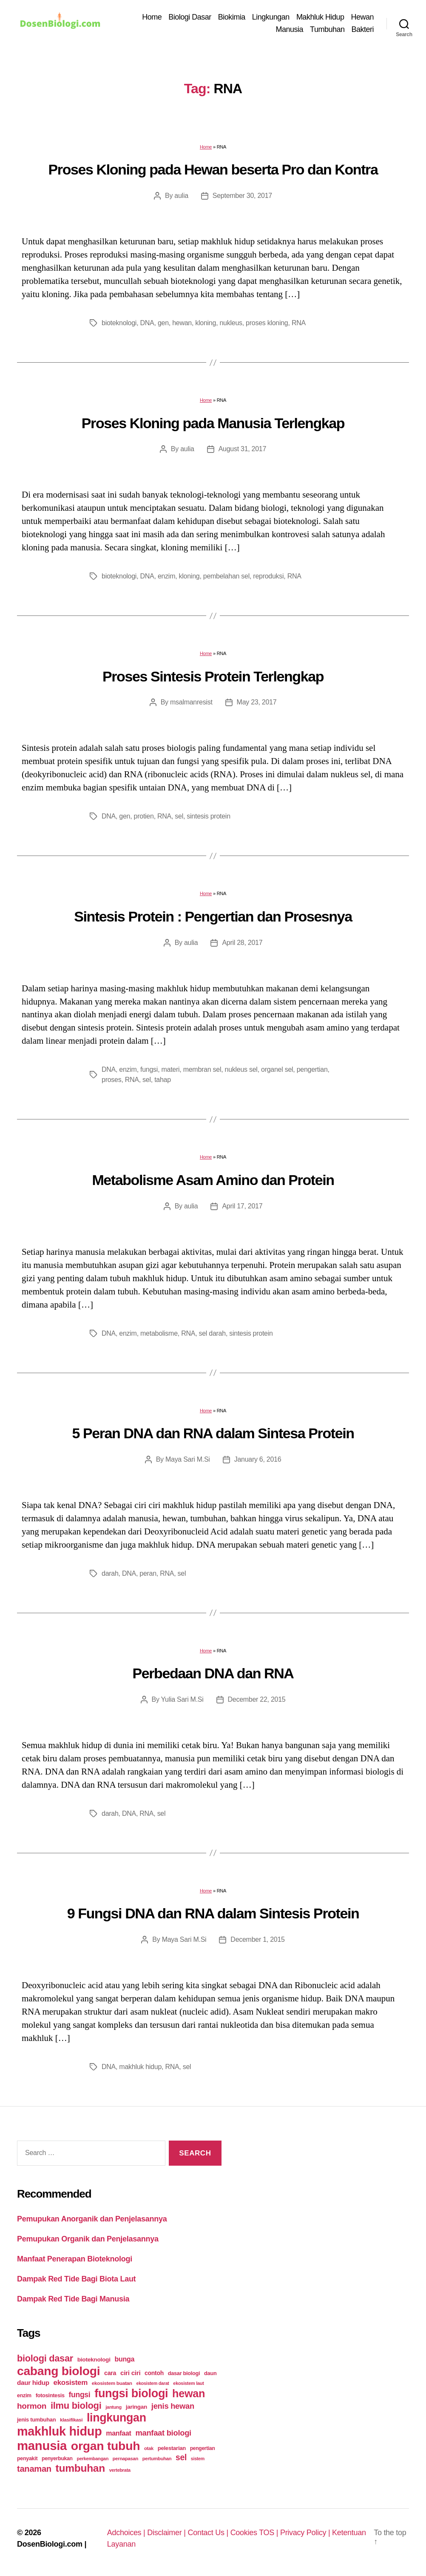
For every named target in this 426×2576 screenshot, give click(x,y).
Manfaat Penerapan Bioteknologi (74, 2259)
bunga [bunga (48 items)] (124, 2359)
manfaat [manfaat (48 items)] (118, 2433)
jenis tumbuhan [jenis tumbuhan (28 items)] (36, 2419)
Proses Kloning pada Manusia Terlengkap (213, 423)
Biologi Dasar (189, 17)
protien (144, 816)
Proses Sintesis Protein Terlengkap (213, 676)
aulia (181, 195)
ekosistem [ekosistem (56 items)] (71, 2383)
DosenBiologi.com (49, 2544)
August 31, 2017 (243, 448)
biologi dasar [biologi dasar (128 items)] (45, 2358)
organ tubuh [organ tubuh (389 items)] (105, 2446)
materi (170, 1069)
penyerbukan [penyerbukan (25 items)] (57, 2459)
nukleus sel (241, 1069)
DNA (147, 322)
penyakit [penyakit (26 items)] (27, 2459)
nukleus (230, 322)
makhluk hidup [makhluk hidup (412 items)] (59, 2431)
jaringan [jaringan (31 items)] (136, 2407)
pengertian (312, 1069)
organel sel (277, 1069)
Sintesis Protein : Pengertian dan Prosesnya (213, 916)
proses (111, 1079)
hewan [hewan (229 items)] (188, 2393)
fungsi (149, 1069)
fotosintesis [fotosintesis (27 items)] (50, 2395)
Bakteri (362, 29)
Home (152, 17)
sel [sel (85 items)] (181, 2457)
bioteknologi (119, 322)
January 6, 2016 (257, 1459)
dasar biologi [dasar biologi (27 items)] (184, 2373)
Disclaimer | (167, 2532)
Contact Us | (208, 2532)
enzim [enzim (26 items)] (24, 2396)
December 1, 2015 (257, 1939)
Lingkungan (271, 17)
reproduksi (268, 576)
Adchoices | (127, 2532)
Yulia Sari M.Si (182, 1699)
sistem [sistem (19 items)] (197, 2458)
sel (179, 816)
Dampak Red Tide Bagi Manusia (73, 2299)
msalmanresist (191, 702)
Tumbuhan (327, 29)
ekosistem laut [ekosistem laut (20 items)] (188, 2383)
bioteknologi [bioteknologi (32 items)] (94, 2359)
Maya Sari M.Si (187, 1459)
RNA (299, 322)
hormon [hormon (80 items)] (31, 2405)
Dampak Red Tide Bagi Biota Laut (76, 2279)
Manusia (290, 29)
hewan (182, 322)
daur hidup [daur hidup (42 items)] (33, 2382)
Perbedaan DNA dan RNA (212, 1673)
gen (163, 322)
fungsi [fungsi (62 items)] (80, 2394)
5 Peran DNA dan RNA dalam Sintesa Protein (213, 1433)
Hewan (362, 17)
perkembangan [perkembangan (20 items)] (92, 2458)
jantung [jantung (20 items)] (113, 2407)
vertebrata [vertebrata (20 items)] (120, 2470)
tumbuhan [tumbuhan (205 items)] (80, 2468)
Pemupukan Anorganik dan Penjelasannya (92, 2219)
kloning (205, 322)
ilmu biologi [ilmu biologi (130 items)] (76, 2405)
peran (147, 1573)
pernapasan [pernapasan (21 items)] (125, 2458)
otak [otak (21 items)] (148, 2448)
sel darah (212, 1333)
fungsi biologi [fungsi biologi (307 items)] (131, 2393)
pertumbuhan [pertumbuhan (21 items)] (157, 2458)
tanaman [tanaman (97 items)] (34, 2468)
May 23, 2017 (257, 702)
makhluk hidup (140, 2066)
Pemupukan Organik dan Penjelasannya (88, 2239)
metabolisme (159, 1333)
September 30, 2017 (242, 195)
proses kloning (267, 322)
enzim (166, 576)
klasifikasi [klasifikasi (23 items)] (71, 2419)
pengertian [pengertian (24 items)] (202, 2448)
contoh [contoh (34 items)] (154, 2373)
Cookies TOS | (255, 2532)
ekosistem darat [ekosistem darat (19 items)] (152, 2383)
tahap (162, 1079)
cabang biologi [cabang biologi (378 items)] (58, 2371)
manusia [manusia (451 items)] (42, 2446)
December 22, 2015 (257, 1699)
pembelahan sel (226, 576)
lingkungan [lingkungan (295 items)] (116, 2417)
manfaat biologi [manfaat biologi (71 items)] (163, 2432)
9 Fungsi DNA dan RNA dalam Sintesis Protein (213, 1913)
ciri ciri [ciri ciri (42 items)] (130, 2372)
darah (110, 1573)
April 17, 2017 (242, 1206)
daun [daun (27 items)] (210, 2373)
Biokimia (231, 17)
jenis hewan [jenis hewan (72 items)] (172, 2405)
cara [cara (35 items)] (110, 2373)
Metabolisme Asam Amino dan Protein (213, 1180)
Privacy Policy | (306, 2532)
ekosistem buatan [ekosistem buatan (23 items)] (112, 2383)
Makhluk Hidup (320, 17)
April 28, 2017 (242, 942)
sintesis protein (208, 816)
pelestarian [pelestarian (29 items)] (172, 2448)
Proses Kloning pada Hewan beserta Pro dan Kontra (213, 169)
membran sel (202, 1069)
